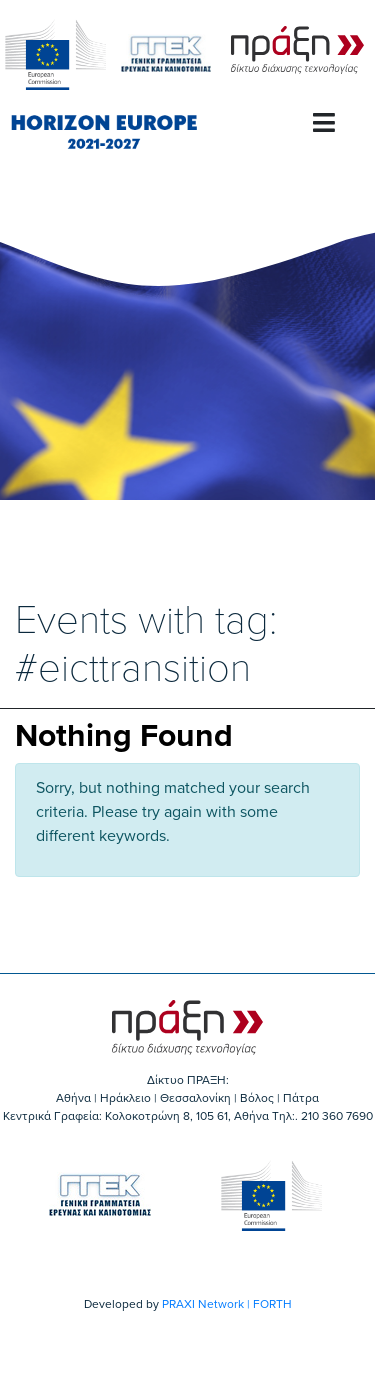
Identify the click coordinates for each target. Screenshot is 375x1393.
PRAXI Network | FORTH (227, 1304)
